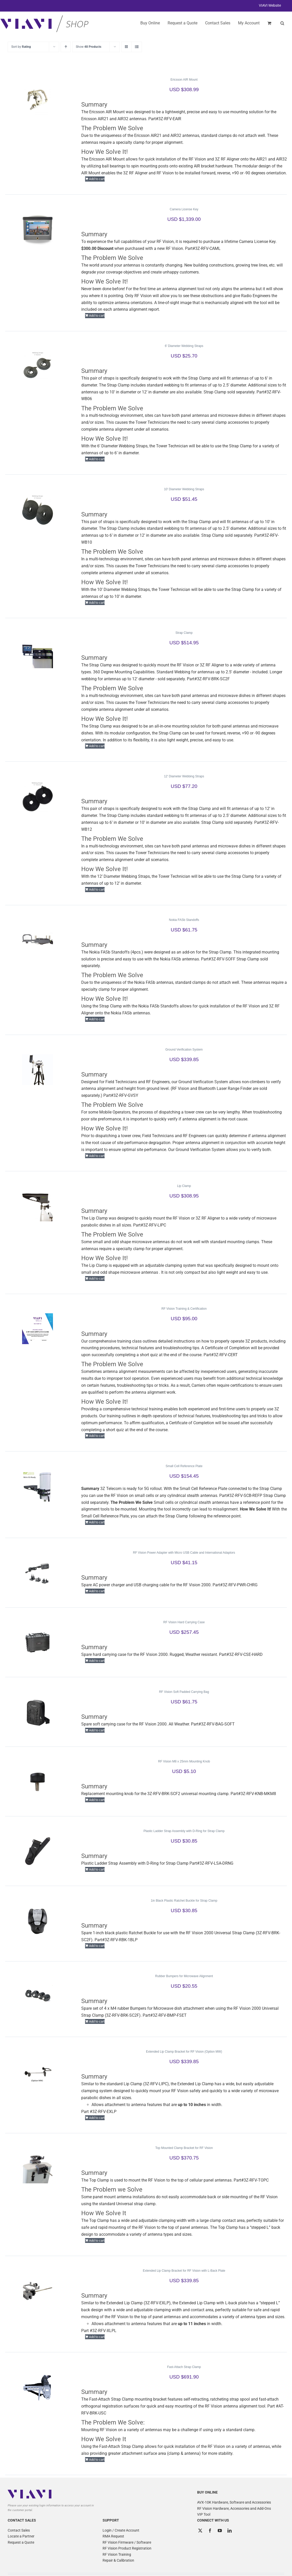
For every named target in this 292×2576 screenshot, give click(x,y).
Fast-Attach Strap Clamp (184, 2367)
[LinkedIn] (229, 2530)
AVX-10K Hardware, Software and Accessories (234, 2502)
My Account (249, 23)
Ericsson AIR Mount (183, 79)
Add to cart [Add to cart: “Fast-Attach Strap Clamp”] (97, 2459)
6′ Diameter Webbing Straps (184, 346)
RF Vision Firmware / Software (127, 2542)
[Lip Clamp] (37, 1206)
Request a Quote (21, 2542)
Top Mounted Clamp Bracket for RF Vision (184, 2148)
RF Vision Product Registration (127, 2548)
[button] (282, 23)
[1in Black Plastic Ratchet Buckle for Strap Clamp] (37, 1920)
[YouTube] (219, 2530)
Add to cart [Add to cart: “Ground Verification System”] (97, 1156)
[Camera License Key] (37, 229)
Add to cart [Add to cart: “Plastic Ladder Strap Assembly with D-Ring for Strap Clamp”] (97, 1869)
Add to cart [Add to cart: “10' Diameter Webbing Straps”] (97, 603)
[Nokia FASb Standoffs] (37, 940)
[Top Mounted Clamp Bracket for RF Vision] (37, 2168)
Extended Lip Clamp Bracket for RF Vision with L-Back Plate (184, 2270)
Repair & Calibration (118, 2560)
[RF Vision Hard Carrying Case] (37, 1642)
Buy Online (150, 23)
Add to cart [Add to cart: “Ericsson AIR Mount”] (97, 179)
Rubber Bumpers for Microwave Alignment (184, 1976)
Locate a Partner (21, 2536)
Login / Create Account (121, 2530)
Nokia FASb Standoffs (184, 920)
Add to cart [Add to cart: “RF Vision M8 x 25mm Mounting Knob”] (97, 1800)
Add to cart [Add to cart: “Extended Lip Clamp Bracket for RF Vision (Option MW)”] (97, 2118)
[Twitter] (200, 2530)
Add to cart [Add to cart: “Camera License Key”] (97, 315)
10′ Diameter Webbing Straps (184, 489)
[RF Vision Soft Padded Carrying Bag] (37, 1712)
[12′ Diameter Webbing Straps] (37, 796)
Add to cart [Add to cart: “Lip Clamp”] (97, 1278)
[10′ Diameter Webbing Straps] (37, 509)
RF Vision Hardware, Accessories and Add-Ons (234, 2508)
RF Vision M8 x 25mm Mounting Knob (184, 1761)
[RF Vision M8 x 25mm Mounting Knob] (37, 1781)
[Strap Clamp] (37, 653)
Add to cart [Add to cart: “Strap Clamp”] (97, 746)
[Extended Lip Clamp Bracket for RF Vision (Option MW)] (37, 2071)
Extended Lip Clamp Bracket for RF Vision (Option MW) (184, 2051)
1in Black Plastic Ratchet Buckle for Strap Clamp (184, 1900)
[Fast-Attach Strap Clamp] (37, 2387)
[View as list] (137, 47)
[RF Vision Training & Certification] (37, 1329)
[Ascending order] (66, 47)
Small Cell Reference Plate (184, 1466)
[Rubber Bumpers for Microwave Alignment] (37, 1996)
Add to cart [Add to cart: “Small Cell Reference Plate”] (97, 1522)
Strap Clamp (184, 633)
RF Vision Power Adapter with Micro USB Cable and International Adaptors (184, 1552)
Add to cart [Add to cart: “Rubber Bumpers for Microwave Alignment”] (97, 2021)
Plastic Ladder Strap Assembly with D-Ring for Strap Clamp (183, 1831)
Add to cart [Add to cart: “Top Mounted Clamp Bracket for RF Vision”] (97, 2240)
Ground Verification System (184, 1049)
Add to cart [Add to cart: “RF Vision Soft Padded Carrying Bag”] (97, 1730)
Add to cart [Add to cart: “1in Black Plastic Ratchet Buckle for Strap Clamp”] (97, 1946)
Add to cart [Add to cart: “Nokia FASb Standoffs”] (97, 1019)
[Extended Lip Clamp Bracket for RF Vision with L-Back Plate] (37, 2291)
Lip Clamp (184, 1186)
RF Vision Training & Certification (184, 1308)
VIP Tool (203, 2514)
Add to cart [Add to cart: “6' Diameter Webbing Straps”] (97, 459)
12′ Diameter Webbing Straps (184, 776)
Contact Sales (19, 2530)
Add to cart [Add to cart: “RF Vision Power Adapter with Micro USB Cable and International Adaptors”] (97, 1591)
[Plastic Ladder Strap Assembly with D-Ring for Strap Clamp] (37, 1851)
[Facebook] (210, 2530)
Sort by (21, 47)
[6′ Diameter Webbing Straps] (37, 366)
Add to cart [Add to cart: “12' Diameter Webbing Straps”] (97, 889)
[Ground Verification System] (37, 1069)
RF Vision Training (117, 2554)
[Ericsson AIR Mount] (37, 99)
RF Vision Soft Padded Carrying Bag (184, 1692)
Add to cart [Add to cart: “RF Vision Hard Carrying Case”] (97, 1661)
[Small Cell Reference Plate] (37, 1486)
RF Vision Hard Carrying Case (184, 1622)
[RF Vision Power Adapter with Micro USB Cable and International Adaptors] (37, 1572)
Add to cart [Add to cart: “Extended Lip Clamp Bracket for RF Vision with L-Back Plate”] (97, 2337)
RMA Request (113, 2536)
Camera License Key (184, 209)
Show (88, 47)
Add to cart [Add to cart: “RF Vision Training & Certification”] (97, 1436)
